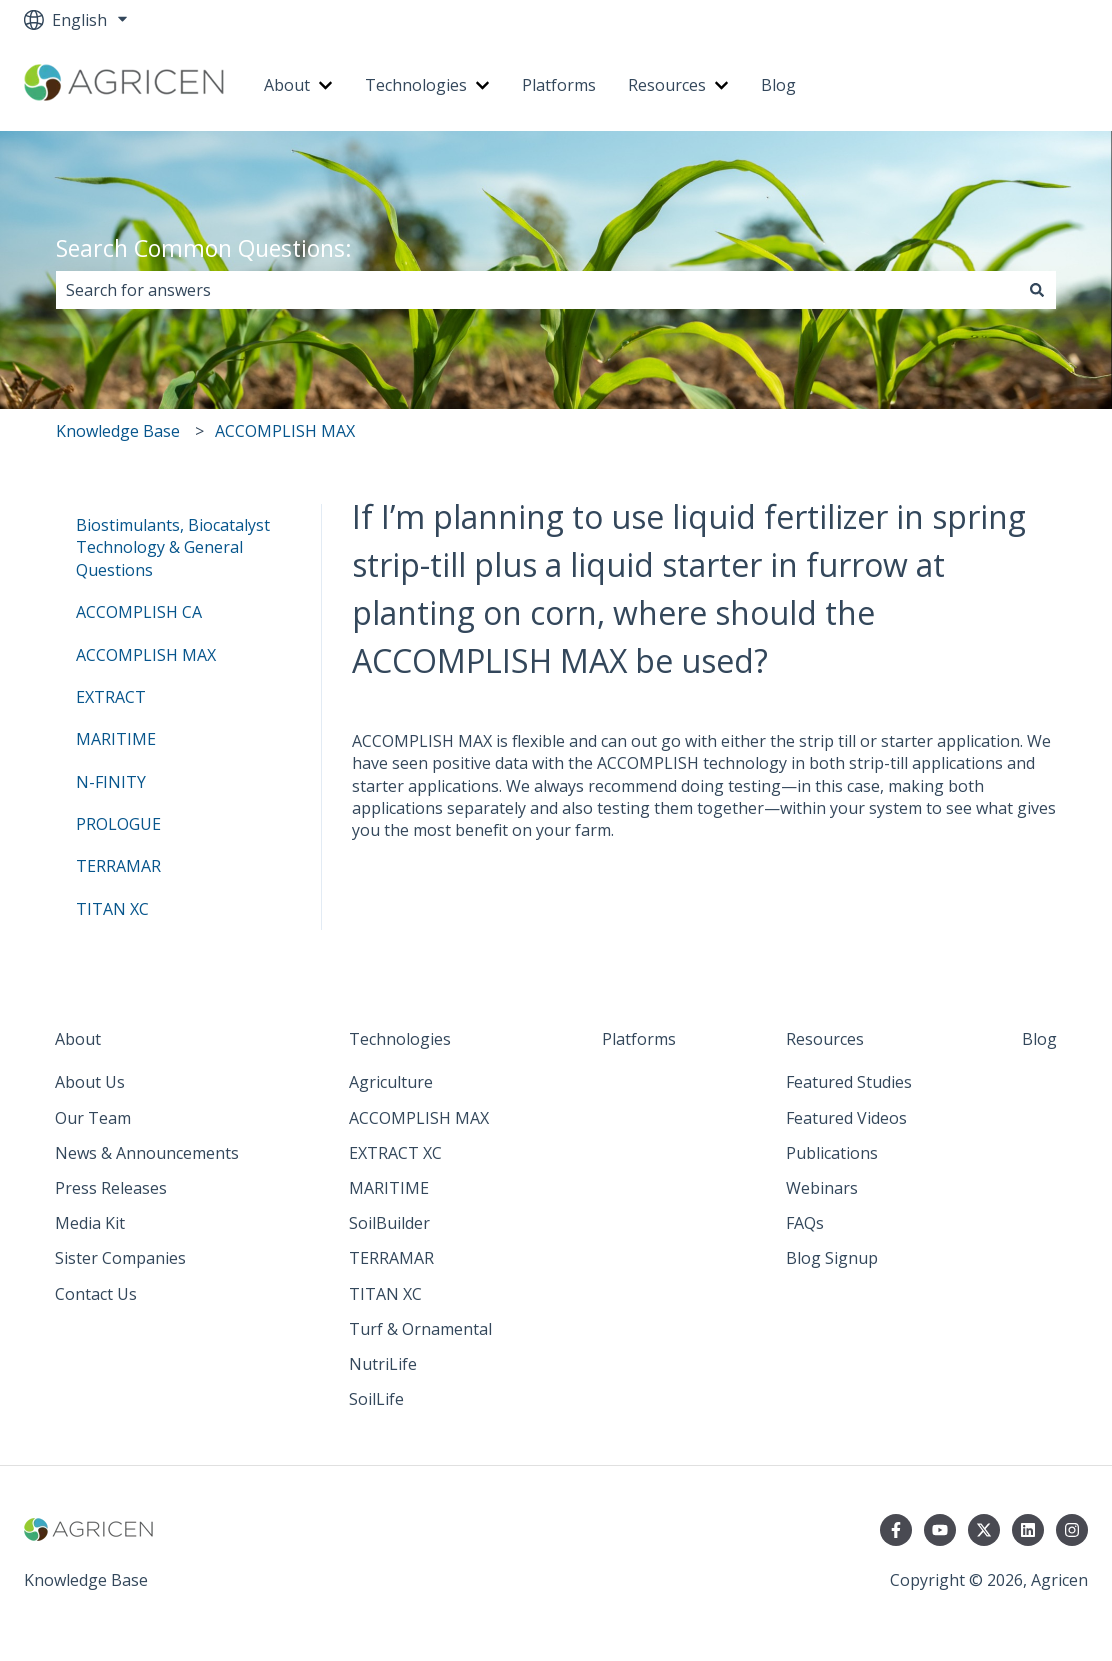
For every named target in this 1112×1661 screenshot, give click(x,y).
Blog (778, 85)
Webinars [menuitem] (822, 1188)
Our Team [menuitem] (93, 1118)
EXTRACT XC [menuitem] (395, 1153)
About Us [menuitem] (90, 1082)
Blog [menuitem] (1039, 1039)
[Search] (1037, 290)
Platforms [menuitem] (639, 1039)
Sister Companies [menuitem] (120, 1258)
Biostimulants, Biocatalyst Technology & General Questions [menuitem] (173, 547)
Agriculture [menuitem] (391, 1082)
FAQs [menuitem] (805, 1223)
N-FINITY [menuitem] (111, 782)
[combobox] (537, 290)
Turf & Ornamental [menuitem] (420, 1329)
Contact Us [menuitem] (96, 1294)
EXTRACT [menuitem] (111, 697)
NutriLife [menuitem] (383, 1364)
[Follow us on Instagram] (1072, 1530)
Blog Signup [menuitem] (832, 1258)
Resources (667, 85)
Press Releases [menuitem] (111, 1188)
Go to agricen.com (1000, 85)
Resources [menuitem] (825, 1039)
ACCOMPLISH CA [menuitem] (139, 612)
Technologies (416, 85)
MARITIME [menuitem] (116, 739)
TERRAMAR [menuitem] (118, 866)
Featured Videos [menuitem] (846, 1118)
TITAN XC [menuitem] (112, 909)
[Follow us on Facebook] (896, 1530)
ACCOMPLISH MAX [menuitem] (146, 655)
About (287, 85)
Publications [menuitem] (832, 1153)
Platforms (559, 85)
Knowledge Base (118, 431)
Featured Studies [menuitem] (849, 1082)
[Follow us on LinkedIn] (1028, 1530)
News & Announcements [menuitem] (147, 1153)
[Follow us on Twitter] (984, 1530)
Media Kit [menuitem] (90, 1223)
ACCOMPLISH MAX (285, 431)
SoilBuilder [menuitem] (389, 1223)
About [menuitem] (78, 1039)
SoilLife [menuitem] (376, 1399)
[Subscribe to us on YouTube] (940, 1530)
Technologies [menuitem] (400, 1039)
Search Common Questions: (204, 248)
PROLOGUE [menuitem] (118, 824)
